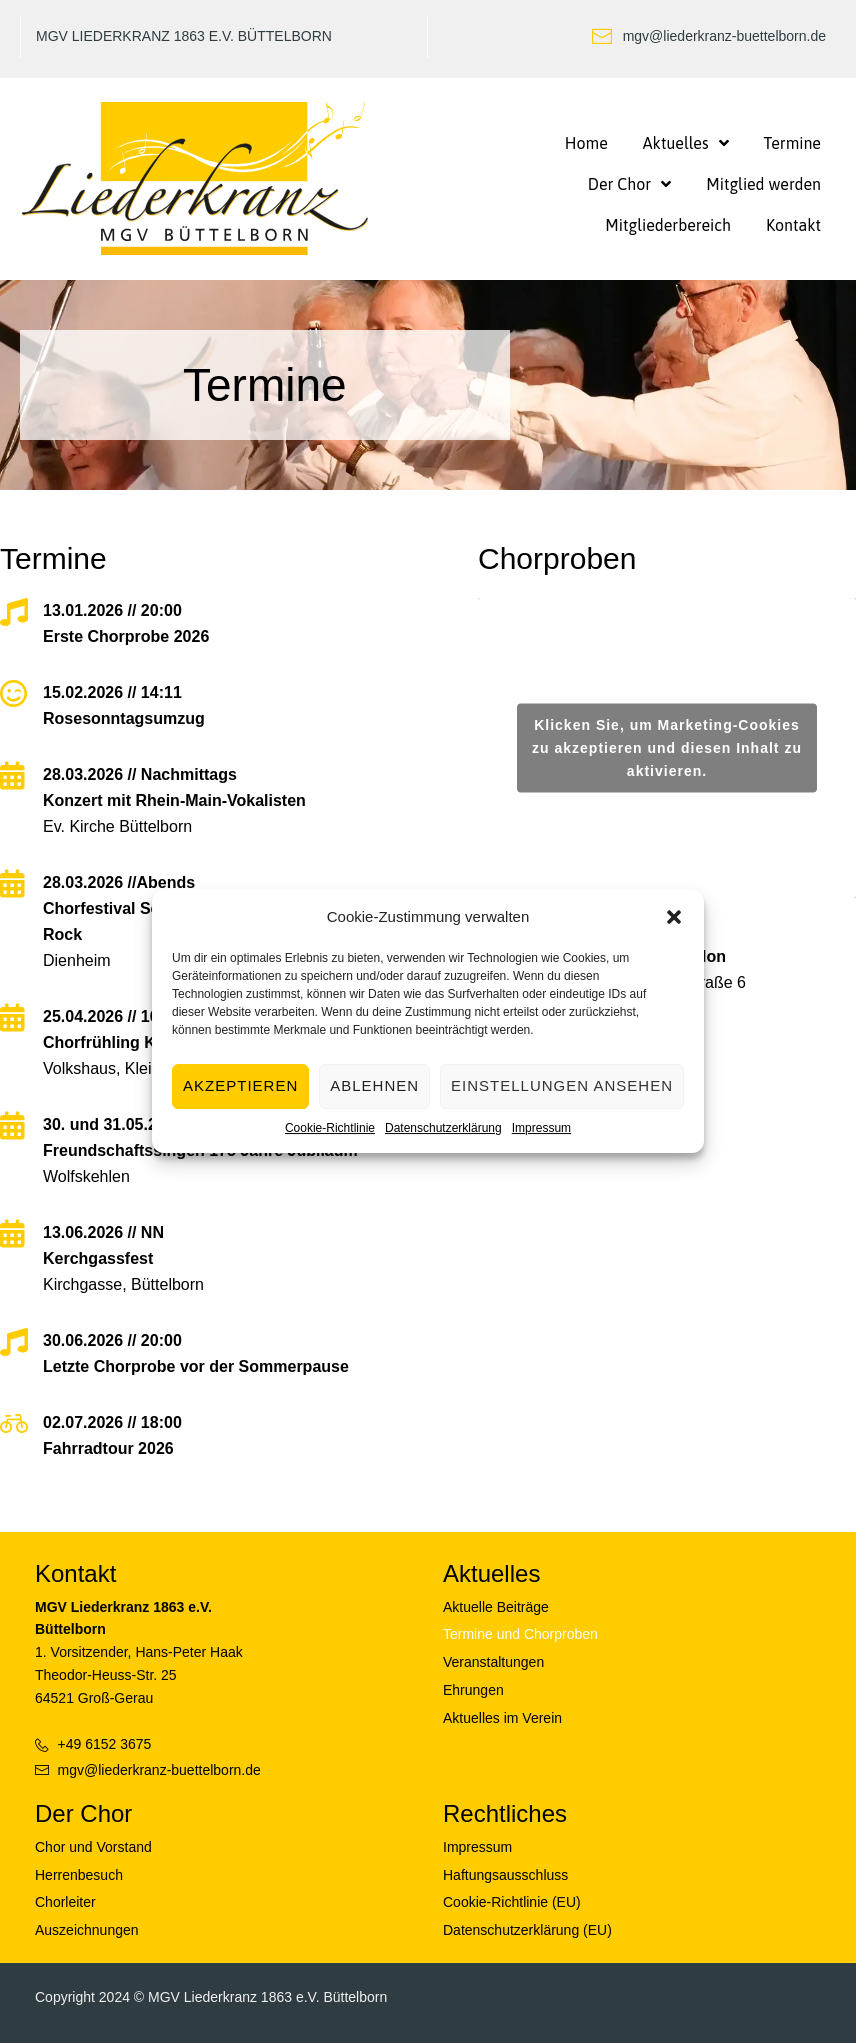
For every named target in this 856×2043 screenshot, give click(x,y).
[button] (674, 917)
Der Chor (83, 1813)
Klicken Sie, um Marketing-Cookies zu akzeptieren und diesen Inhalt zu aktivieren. (667, 747)
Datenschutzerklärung (443, 1128)
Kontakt (75, 1573)
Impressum (541, 1128)
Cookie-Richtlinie (330, 1128)
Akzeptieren (240, 1085)
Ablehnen (374, 1085)
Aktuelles (491, 1573)
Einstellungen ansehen (562, 1085)
